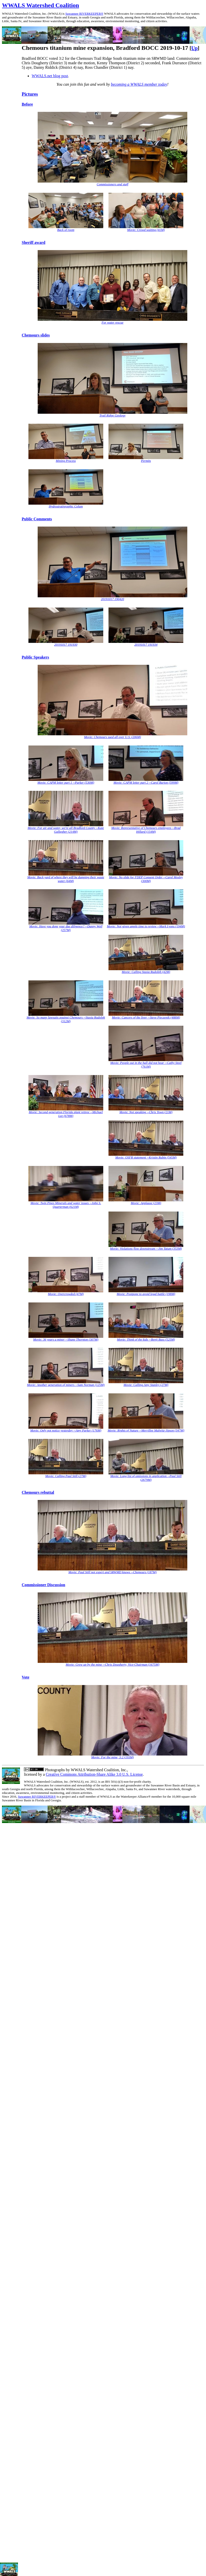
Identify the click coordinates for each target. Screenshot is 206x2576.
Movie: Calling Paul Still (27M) (65, 1476)
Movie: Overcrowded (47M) (66, 1294)
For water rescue (112, 322)
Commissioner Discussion (43, 1585)
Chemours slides (36, 335)
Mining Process (66, 461)
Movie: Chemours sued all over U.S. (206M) (112, 737)
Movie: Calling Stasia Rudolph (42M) (146, 972)
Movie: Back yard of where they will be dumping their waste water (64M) (65, 879)
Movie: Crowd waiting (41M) (146, 230)
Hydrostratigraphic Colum (66, 506)
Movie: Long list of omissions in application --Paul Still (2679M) (146, 1478)
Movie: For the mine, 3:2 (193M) (112, 1757)
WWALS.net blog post (50, 76)
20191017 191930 (65, 644)
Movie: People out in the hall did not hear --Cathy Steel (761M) (146, 1064)
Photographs (54, 1770)
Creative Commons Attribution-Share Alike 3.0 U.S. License (94, 1774)
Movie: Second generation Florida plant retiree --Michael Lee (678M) (66, 1114)
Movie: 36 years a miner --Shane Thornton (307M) (65, 1339)
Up (194, 48)
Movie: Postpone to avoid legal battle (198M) (146, 1294)
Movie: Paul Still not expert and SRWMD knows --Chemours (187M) (112, 1572)
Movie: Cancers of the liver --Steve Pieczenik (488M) (146, 1017)
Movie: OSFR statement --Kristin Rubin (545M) (146, 1157)
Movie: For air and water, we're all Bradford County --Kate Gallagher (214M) (66, 829)
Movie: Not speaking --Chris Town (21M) (145, 1112)
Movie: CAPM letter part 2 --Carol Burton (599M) (145, 782)
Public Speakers (35, 657)
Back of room (65, 230)
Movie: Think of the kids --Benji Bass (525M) (146, 1339)
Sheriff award (33, 242)
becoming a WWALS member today (139, 84)
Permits (146, 461)
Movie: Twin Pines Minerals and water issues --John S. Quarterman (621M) (65, 1205)
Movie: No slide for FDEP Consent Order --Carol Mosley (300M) (146, 879)
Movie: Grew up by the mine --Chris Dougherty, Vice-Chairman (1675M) (112, 1664)
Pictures (30, 94)
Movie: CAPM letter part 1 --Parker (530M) (65, 782)
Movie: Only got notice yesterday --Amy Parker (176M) (65, 1430)
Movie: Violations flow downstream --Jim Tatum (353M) (146, 1248)
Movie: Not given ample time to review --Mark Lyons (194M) (146, 926)
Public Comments (37, 519)
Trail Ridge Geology (113, 415)
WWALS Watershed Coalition (40, 5)
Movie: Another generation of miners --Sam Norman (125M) (65, 1385)
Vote (25, 1677)
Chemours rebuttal (38, 1492)
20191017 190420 (112, 599)
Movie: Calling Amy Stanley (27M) (145, 1385)
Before (27, 104)
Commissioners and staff (112, 184)
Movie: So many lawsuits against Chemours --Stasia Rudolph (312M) (65, 1019)
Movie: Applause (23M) (146, 1203)
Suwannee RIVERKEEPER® (84, 13)
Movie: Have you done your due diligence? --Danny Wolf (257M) (65, 928)
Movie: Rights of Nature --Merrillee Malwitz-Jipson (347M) (145, 1430)
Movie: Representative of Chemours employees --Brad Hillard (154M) (146, 829)
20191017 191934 (146, 644)
